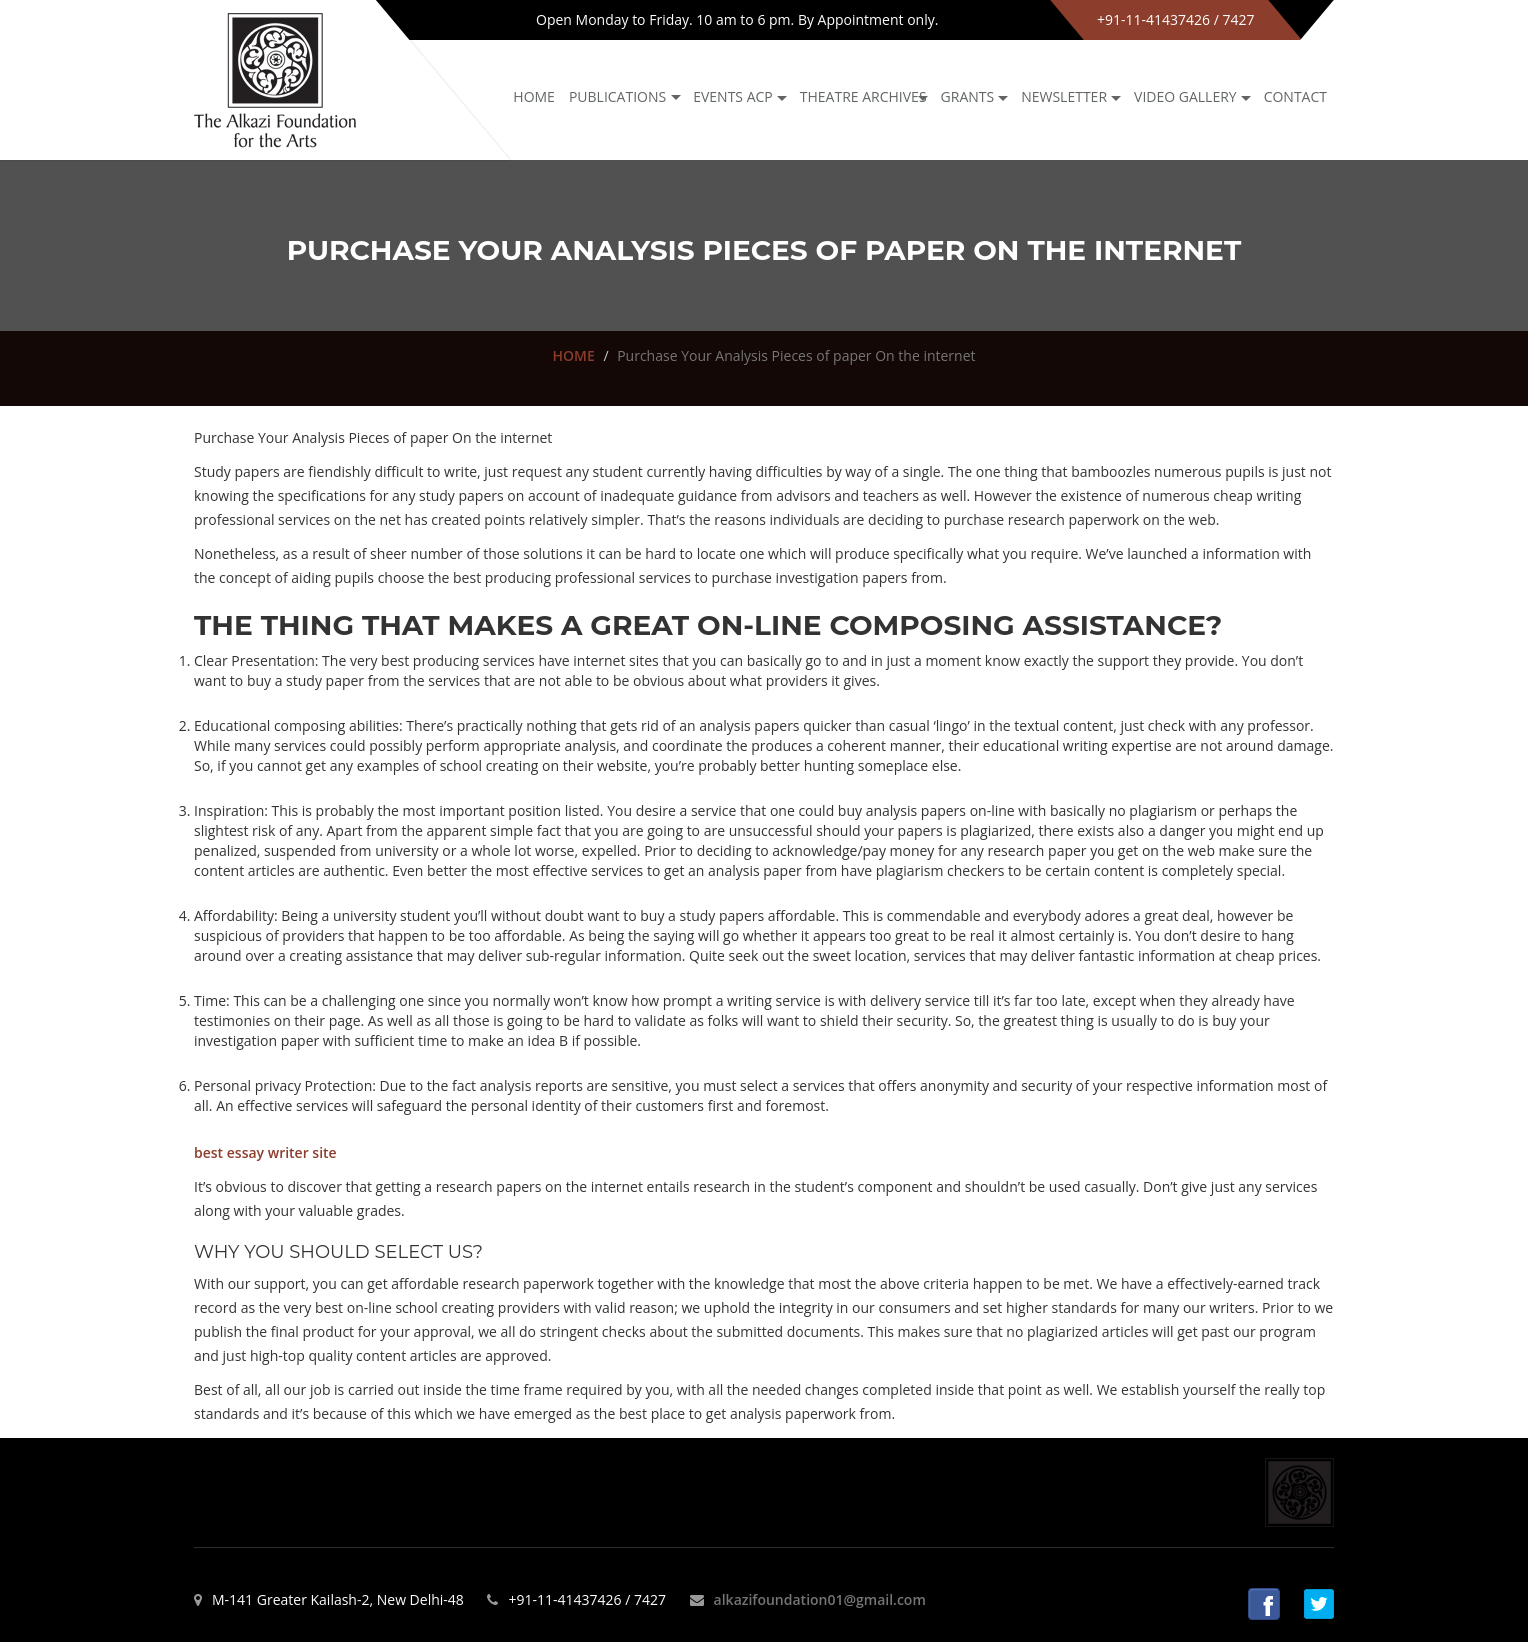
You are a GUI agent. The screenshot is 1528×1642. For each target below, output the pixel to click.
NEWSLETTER (1064, 96)
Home (534, 96)
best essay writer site (265, 1152)
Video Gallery (1185, 96)
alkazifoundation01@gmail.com (820, 1599)
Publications (617, 96)
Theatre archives (863, 96)
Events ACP (733, 96)
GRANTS (968, 96)
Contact (1295, 96)
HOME (573, 355)
